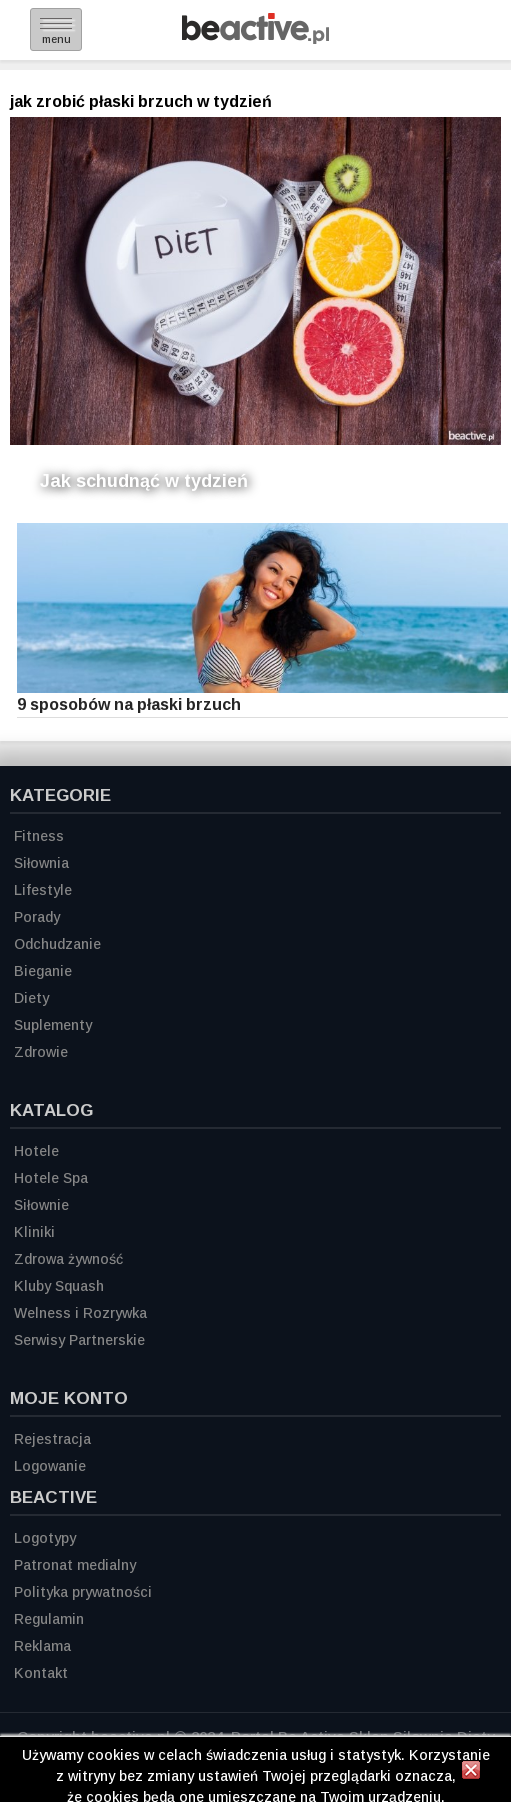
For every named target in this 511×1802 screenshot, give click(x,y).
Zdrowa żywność (68, 1259)
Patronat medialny (75, 1565)
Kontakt (41, 1673)
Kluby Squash (59, 1286)
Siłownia (41, 863)
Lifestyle (43, 890)
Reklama (42, 1646)
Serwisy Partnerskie (79, 1340)
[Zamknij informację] (471, 1773)
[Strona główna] (255, 38)
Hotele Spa (51, 1178)
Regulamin (49, 1619)
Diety (31, 998)
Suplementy (53, 1025)
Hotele (36, 1151)
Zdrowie (41, 1052)
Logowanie (50, 1466)
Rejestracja (52, 1439)
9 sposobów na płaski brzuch (129, 704)
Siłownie (41, 1205)
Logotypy (45, 1538)
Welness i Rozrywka (80, 1313)
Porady (37, 917)
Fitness (39, 836)
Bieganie (43, 971)
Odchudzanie (57, 944)
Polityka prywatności (83, 1592)
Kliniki (34, 1232)
